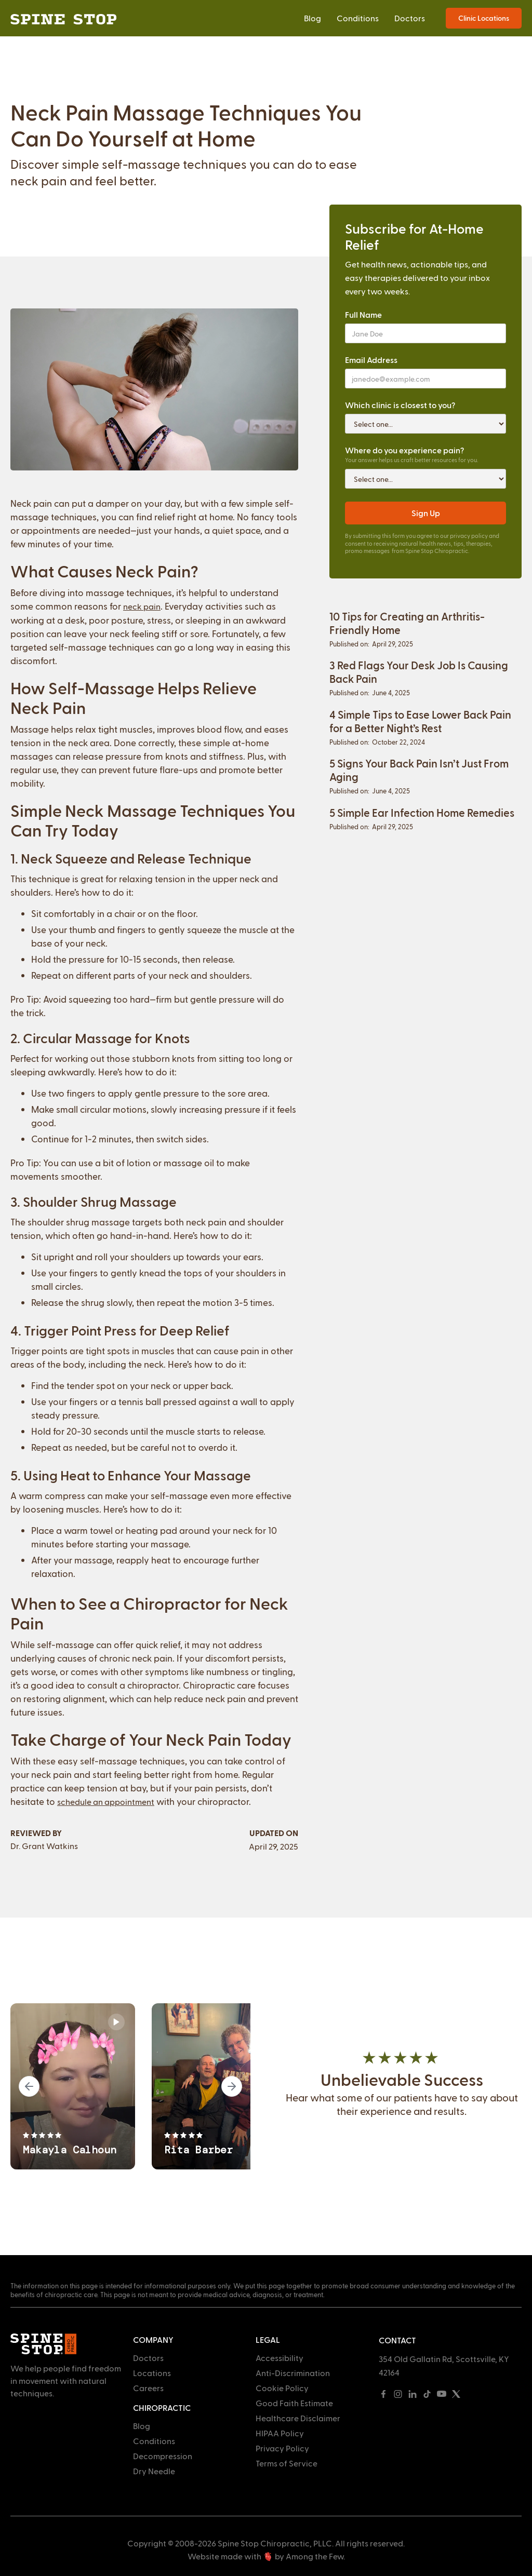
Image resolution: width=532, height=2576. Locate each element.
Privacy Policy (282, 2448)
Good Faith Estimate (294, 2403)
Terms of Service (286, 2463)
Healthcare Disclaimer (298, 2418)
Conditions (358, 18)
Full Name (363, 314)
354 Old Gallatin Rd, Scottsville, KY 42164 (444, 2365)
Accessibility (279, 2358)
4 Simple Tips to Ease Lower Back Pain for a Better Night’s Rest (420, 721)
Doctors (409, 18)
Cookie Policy (282, 2388)
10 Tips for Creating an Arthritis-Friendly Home (407, 623)
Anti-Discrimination (293, 2373)
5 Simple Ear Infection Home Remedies (421, 812)
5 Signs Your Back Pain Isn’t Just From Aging (419, 770)
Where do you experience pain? (404, 450)
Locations (152, 2373)
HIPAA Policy (280, 2433)
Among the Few (314, 2556)
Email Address (371, 360)
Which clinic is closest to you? (400, 405)
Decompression (162, 2456)
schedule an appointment (105, 1801)
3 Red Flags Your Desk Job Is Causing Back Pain (418, 671)
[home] (63, 18)
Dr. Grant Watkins (44, 1846)
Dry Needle (154, 2471)
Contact (397, 2340)
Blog (312, 18)
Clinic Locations (483, 18)
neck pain (142, 606)
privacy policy (469, 535)
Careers (148, 2388)
